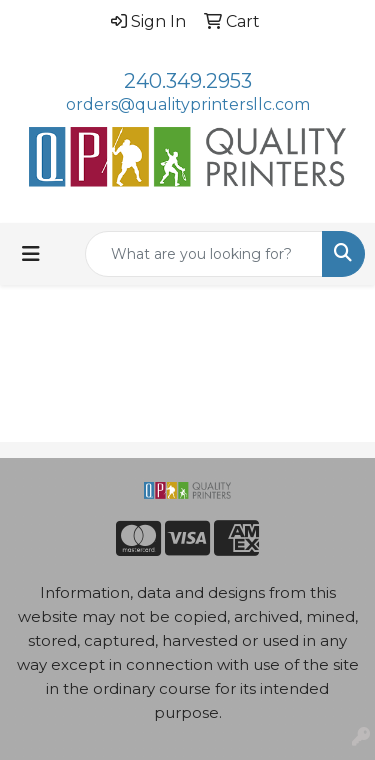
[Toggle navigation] (31, 254)
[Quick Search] (204, 254)
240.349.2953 (188, 81)
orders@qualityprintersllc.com (188, 104)
